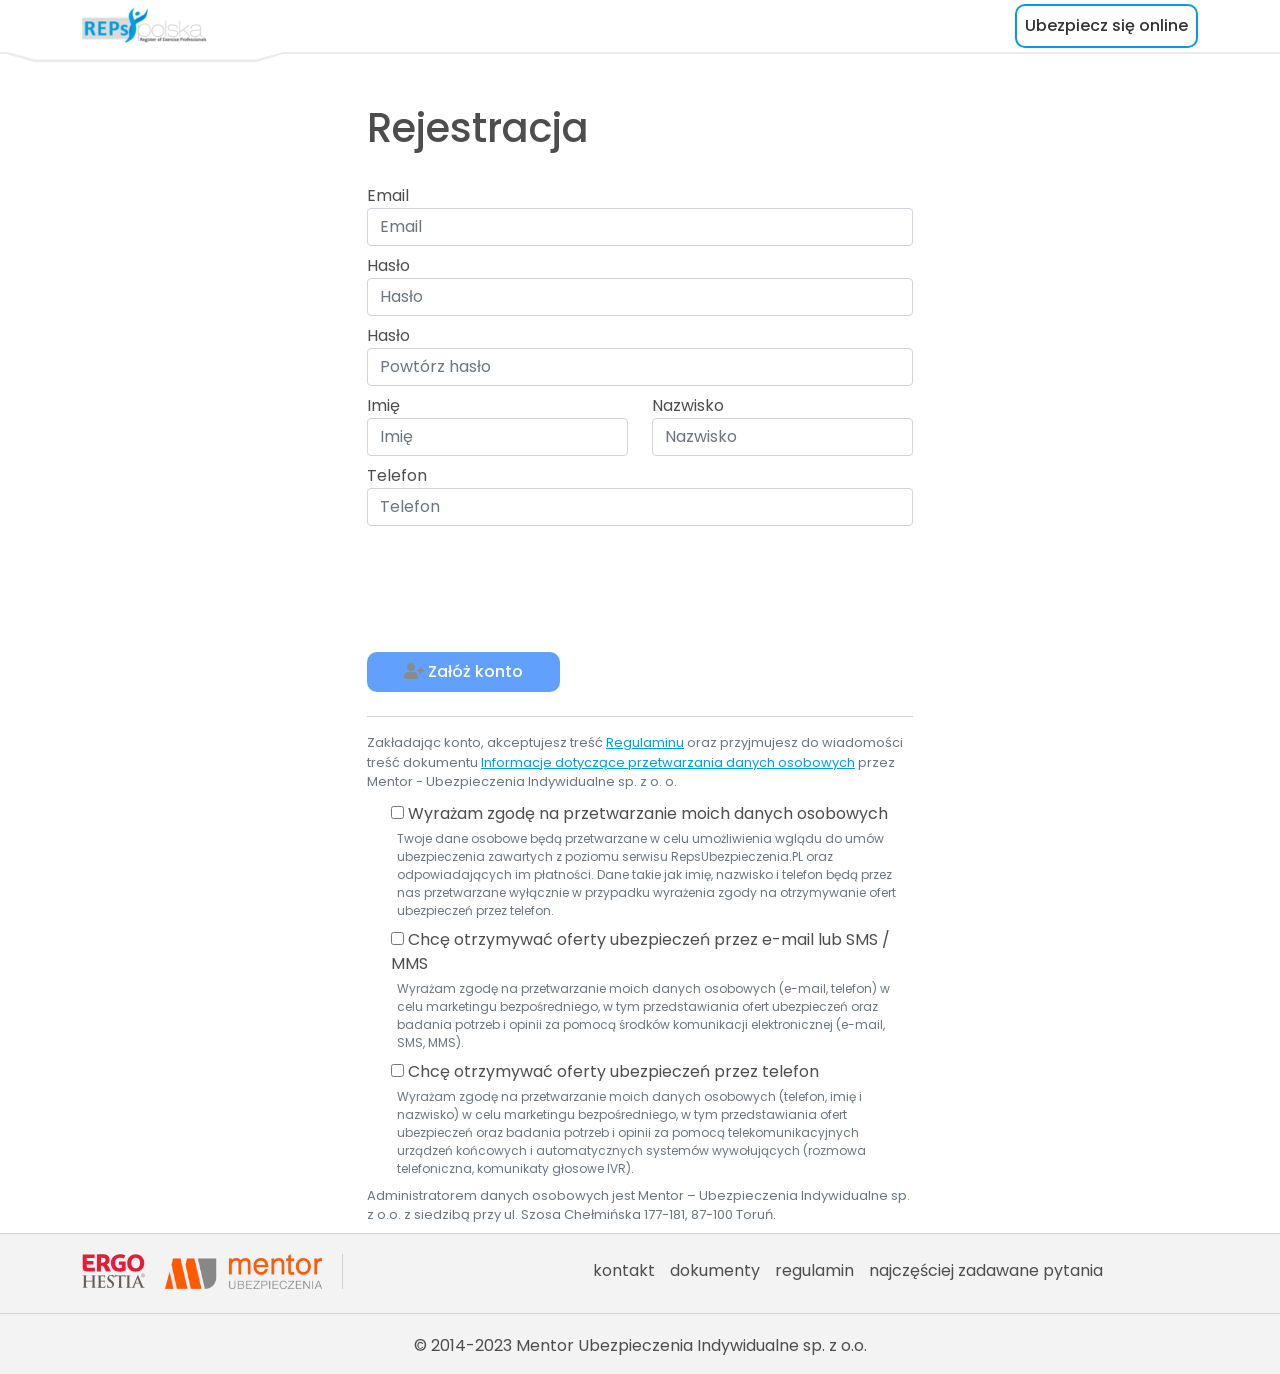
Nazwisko (688, 405)
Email (388, 195)
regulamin (814, 1270)
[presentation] (519, 589)
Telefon (397, 475)
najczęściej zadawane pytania (986, 1270)
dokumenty (715, 1270)
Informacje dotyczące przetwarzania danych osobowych (668, 762)
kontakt (624, 1270)
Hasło (388, 265)
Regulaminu (645, 742)
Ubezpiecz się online (1106, 25)
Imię (383, 405)
